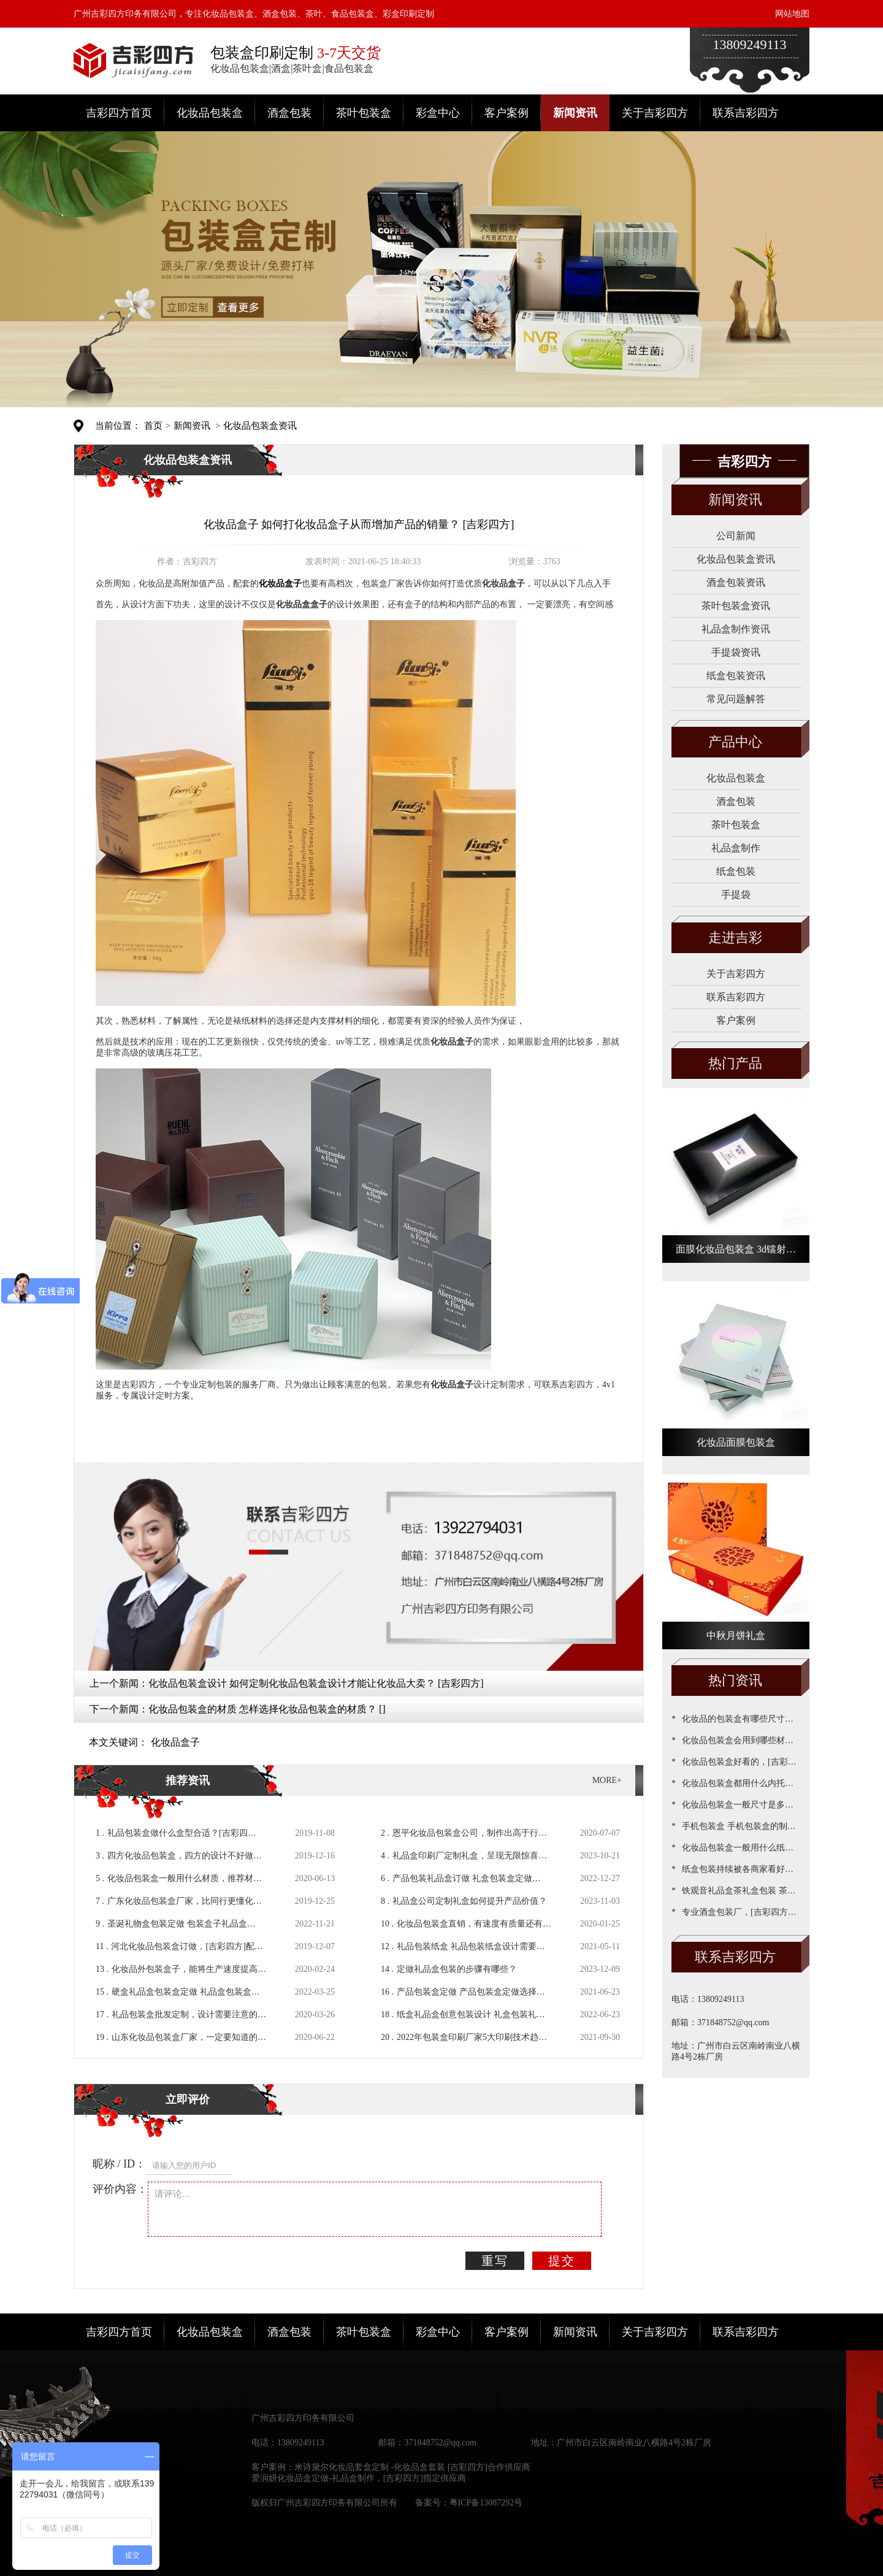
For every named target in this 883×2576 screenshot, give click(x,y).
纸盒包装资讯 (735, 675)
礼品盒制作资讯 (735, 629)
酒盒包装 (289, 113)
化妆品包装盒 (210, 113)
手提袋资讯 (735, 652)
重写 (494, 2260)
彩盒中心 (438, 113)
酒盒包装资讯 (735, 582)
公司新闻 (735, 536)
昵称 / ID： (119, 2164)
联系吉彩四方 (746, 113)
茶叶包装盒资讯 (735, 605)
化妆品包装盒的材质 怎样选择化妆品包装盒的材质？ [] (267, 1709)
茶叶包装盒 (363, 113)
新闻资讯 (575, 113)
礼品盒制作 (735, 848)
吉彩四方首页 (119, 113)
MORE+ (607, 1780)
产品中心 (735, 741)
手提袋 (736, 894)
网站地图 (792, 13)
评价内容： (120, 2189)
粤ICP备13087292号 (486, 2502)
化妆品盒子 (175, 1742)
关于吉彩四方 (655, 113)
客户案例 (506, 113)
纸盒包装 (735, 871)
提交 (561, 2260)
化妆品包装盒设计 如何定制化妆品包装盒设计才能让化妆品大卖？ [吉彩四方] (316, 1683)
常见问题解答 (735, 699)
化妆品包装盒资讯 (260, 426)
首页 (153, 426)
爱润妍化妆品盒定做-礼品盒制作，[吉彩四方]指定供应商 (358, 2478)
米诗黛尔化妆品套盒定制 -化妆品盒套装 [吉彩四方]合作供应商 (412, 2467)
